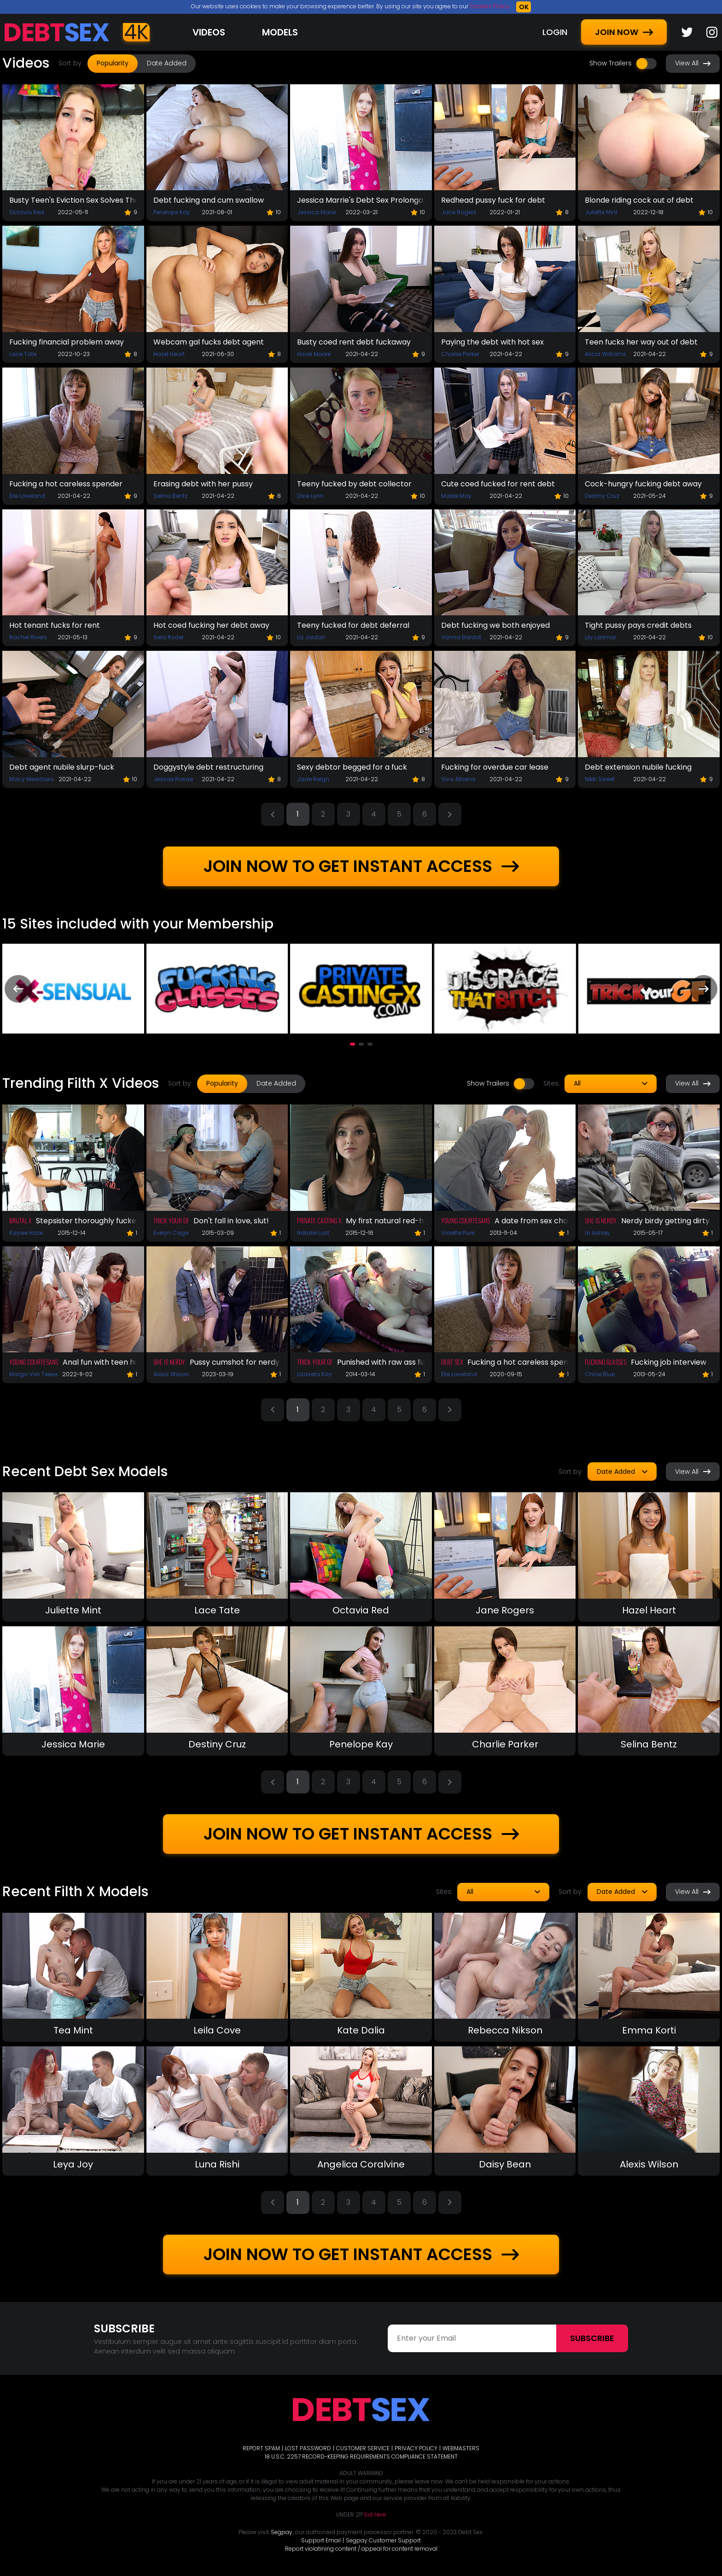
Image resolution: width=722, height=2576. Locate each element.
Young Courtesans (465, 1220)
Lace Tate (22, 354)
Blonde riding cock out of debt (639, 200)
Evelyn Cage (170, 1233)
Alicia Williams (605, 354)
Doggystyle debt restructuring (208, 767)
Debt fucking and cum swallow (208, 200)
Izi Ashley (597, 1233)
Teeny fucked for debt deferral (353, 625)
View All (692, 63)
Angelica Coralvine (361, 2164)
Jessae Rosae (173, 779)
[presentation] (18, 989)
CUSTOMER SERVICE (363, 2448)
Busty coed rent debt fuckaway (354, 342)
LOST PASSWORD (308, 2448)
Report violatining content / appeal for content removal (361, 2549)
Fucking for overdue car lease (494, 767)
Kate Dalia (361, 2030)
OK (524, 7)
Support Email (321, 2540)
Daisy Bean (505, 2164)
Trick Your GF (171, 1220)
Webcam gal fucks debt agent (208, 342)
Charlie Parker (460, 354)
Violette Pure (457, 1233)
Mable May (456, 496)
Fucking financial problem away (66, 342)
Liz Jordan (311, 637)
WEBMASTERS (461, 2448)
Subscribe (592, 2338)
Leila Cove (217, 2030)
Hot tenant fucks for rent (54, 625)
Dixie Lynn (310, 496)
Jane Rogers (459, 212)
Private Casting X (319, 1220)
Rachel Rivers (28, 637)
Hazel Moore (314, 354)
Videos (208, 32)
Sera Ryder (168, 637)
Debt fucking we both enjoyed (495, 625)
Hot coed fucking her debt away (211, 625)
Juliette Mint (601, 212)
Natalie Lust (313, 1233)
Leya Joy (73, 2164)
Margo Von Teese (33, 1374)
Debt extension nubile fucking (638, 767)
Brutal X (20, 1220)
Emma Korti (649, 2030)
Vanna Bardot (461, 637)
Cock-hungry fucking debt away (643, 484)
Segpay (281, 2532)
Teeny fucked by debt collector (354, 484)
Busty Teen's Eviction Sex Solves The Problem (73, 200)
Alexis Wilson (171, 1374)
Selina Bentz (170, 496)
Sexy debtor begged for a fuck (352, 767)
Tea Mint (73, 2030)
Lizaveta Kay (314, 1374)
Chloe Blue (600, 1374)
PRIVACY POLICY (416, 2448)
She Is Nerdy (601, 1220)
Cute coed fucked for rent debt (498, 484)
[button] (352, 1044)
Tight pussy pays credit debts (638, 625)
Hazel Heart (169, 354)
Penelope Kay (171, 212)
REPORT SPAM (261, 2448)
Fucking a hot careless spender (65, 484)
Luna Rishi (217, 2164)
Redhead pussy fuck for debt (493, 200)
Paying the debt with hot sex (492, 342)
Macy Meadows (31, 779)
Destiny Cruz (602, 496)
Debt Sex (452, 1362)
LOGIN (554, 32)
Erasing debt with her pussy (203, 484)
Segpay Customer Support (383, 2540)
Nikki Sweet (600, 779)
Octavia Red (26, 212)
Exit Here (375, 2514)
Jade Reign (313, 779)
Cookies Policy (489, 6)
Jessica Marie (316, 212)
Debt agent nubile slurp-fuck (61, 767)
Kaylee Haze (26, 1233)
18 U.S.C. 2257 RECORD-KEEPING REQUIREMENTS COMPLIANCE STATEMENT (361, 2456)
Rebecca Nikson (505, 2030)
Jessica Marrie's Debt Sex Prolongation (361, 200)
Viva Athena (458, 779)
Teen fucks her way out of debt (641, 342)
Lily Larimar (600, 637)
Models (280, 32)
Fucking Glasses (605, 1362)
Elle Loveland (27, 496)
